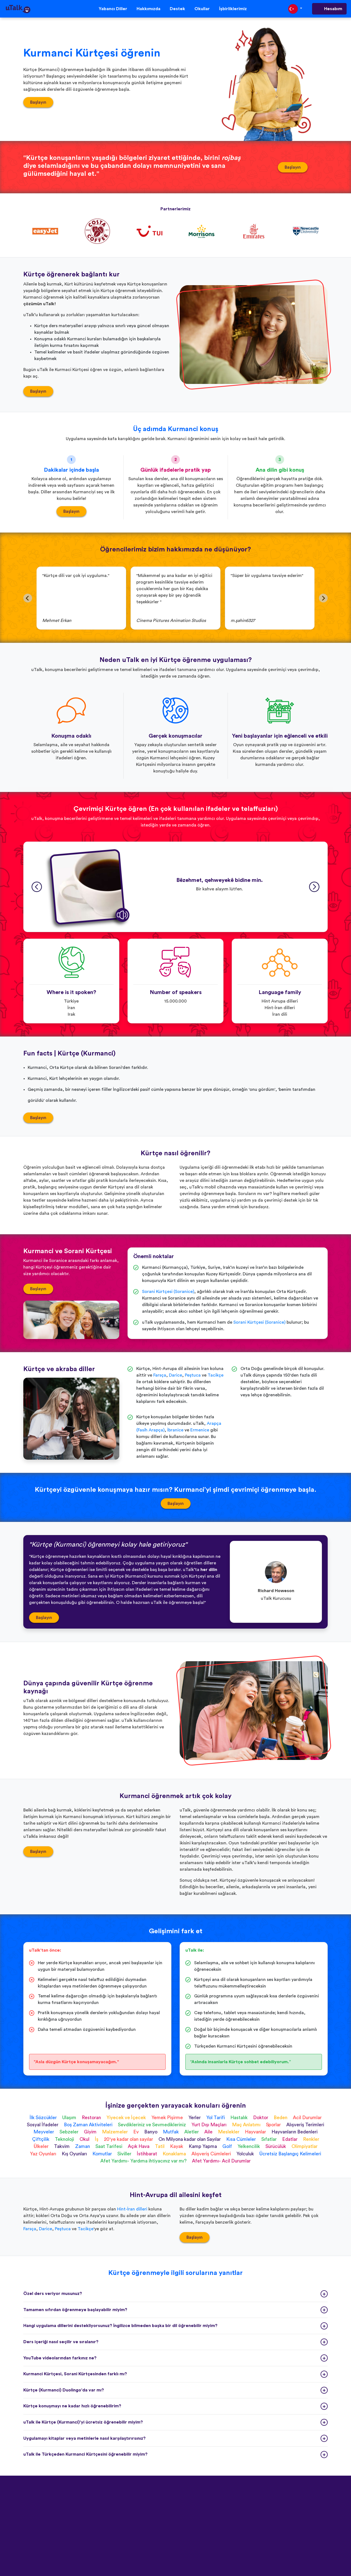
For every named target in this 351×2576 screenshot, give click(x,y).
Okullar (202, 9)
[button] (87, 887)
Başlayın (38, 102)
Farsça (159, 1375)
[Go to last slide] (27, 598)
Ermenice (199, 1430)
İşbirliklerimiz (233, 9)
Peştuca (193, 1375)
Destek (177, 9)
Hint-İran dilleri (132, 2209)
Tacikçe (215, 1375)
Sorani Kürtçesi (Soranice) (168, 1291)
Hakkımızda (148, 9)
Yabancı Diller (113, 9)
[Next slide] (323, 598)
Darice (175, 1375)
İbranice (175, 1430)
